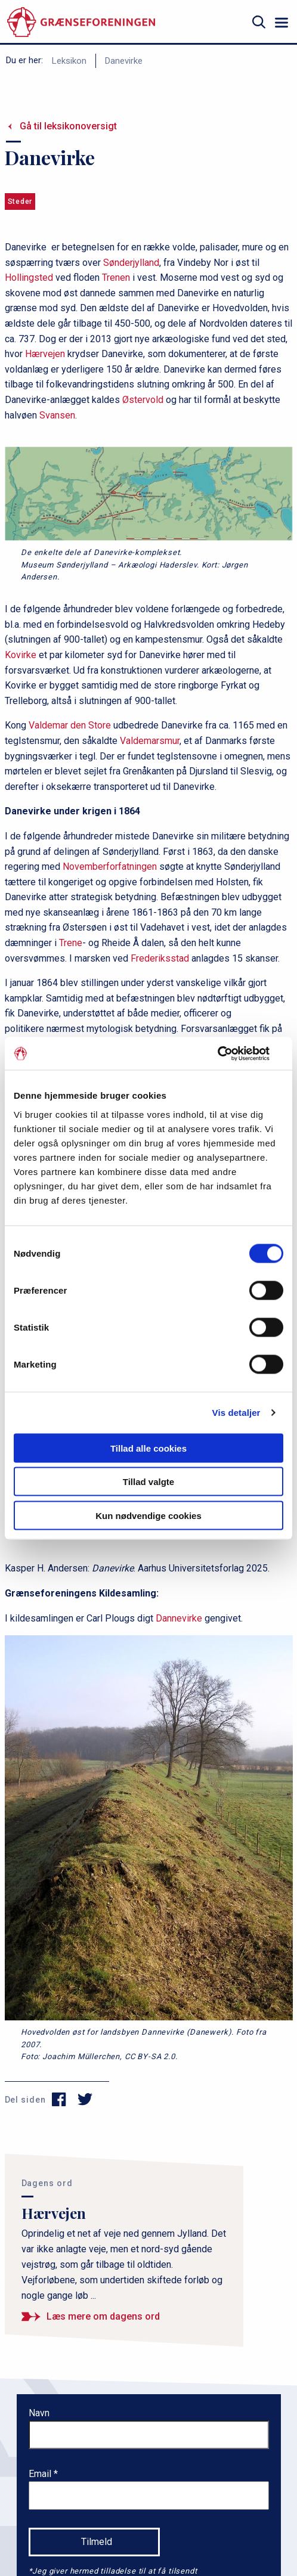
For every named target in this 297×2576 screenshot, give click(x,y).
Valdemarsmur (150, 740)
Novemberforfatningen (110, 866)
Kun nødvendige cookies (148, 1515)
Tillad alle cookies (148, 1448)
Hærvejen (45, 353)
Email (41, 2473)
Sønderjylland (131, 262)
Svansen (57, 415)
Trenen (116, 277)
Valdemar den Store (70, 725)
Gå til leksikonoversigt (68, 126)
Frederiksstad (160, 958)
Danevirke (124, 60)
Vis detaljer (236, 1413)
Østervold (142, 399)
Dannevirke (179, 1618)
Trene (70, 942)
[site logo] (81, 22)
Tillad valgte (148, 1482)
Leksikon (69, 60)
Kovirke (20, 655)
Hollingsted (29, 277)
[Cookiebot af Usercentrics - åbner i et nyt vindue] (231, 1053)
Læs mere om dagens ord (103, 2316)
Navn (39, 2413)
